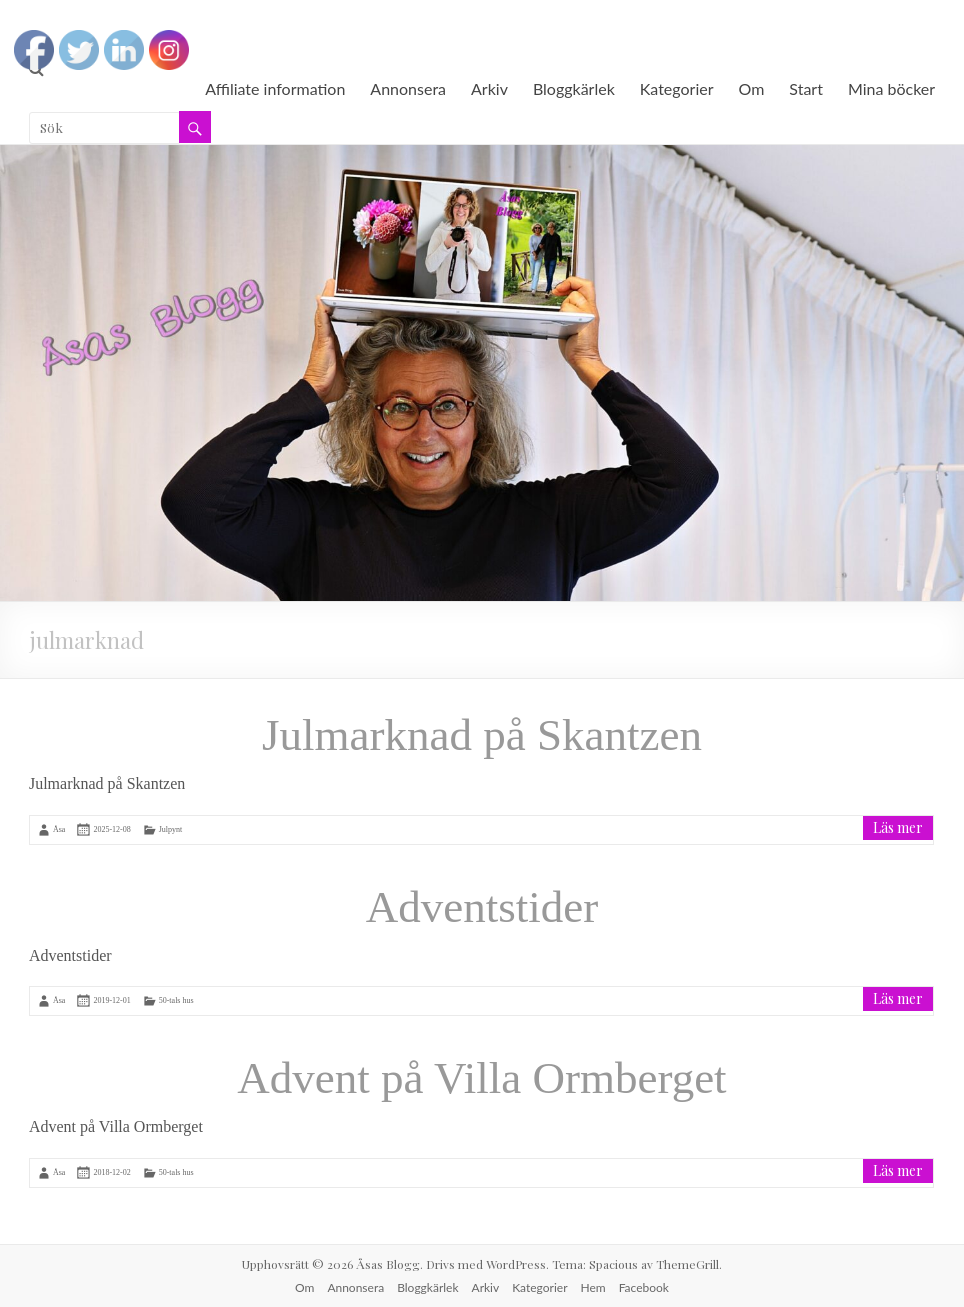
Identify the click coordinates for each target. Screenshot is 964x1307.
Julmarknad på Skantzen (482, 735)
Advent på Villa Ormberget (481, 1078)
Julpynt (171, 828)
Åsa (59, 828)
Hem (593, 1287)
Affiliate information (275, 88)
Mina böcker (891, 88)
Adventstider (482, 907)
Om (752, 88)
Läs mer (898, 827)
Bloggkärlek (574, 88)
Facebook (644, 1287)
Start (806, 88)
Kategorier (677, 88)
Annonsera (408, 88)
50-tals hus (176, 1000)
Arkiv (489, 88)
